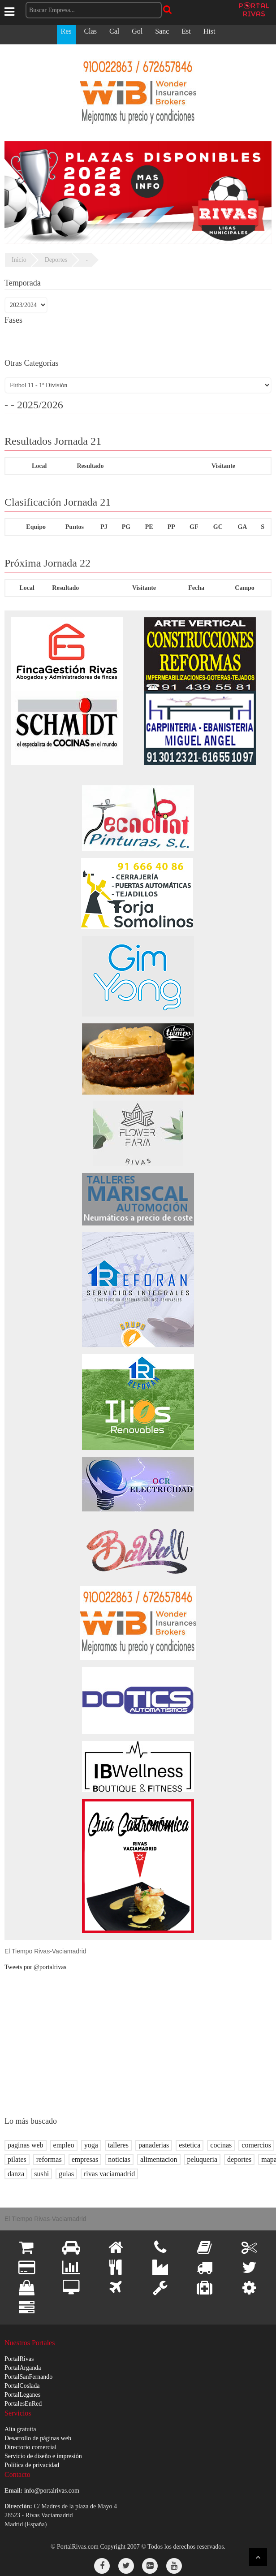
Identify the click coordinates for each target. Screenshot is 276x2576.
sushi (41, 2174)
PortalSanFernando (28, 2376)
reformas (49, 2159)
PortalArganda (22, 2367)
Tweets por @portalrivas (35, 1967)
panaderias (153, 2145)
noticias (119, 2159)
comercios (256, 2145)
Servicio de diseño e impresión (43, 2456)
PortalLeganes (22, 2394)
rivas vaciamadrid (109, 2174)
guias (66, 2174)
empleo (63, 2145)
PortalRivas (19, 2358)
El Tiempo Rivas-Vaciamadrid (45, 1951)
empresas (85, 2159)
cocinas (221, 2145)
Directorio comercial (30, 2447)
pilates (17, 2159)
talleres (118, 2145)
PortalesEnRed (23, 2403)
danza (16, 2174)
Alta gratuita (20, 2429)
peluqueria (202, 2159)
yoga (91, 2145)
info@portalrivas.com (51, 2490)
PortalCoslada (22, 2385)
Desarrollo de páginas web (37, 2438)
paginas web (25, 2145)
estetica (189, 2145)
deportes (239, 2159)
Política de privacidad (31, 2465)
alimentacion (158, 2159)
